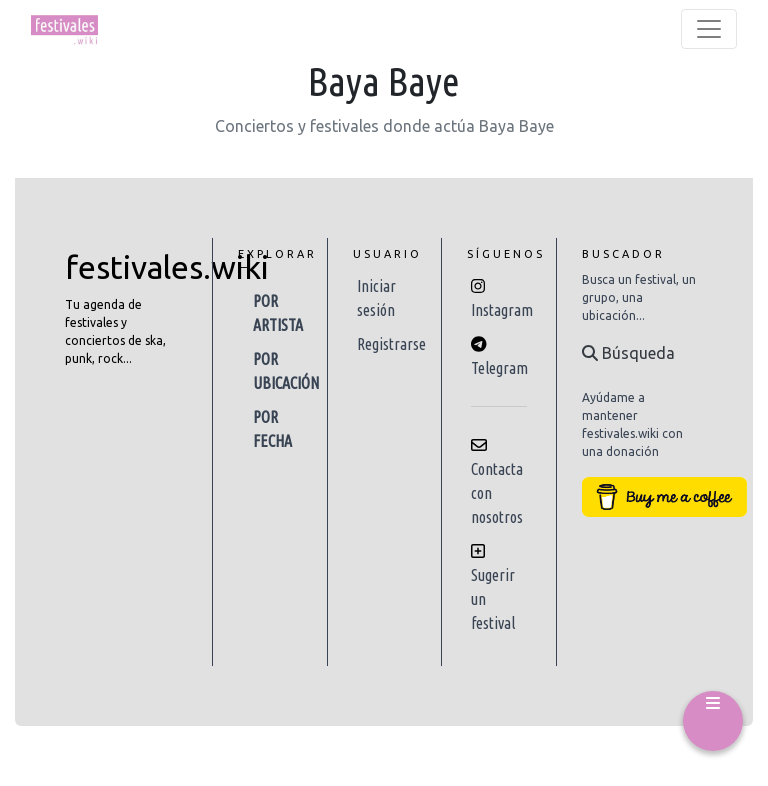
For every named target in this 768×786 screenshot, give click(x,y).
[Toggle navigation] (709, 29)
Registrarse (391, 344)
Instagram (502, 310)
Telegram (499, 368)
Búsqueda (628, 353)
